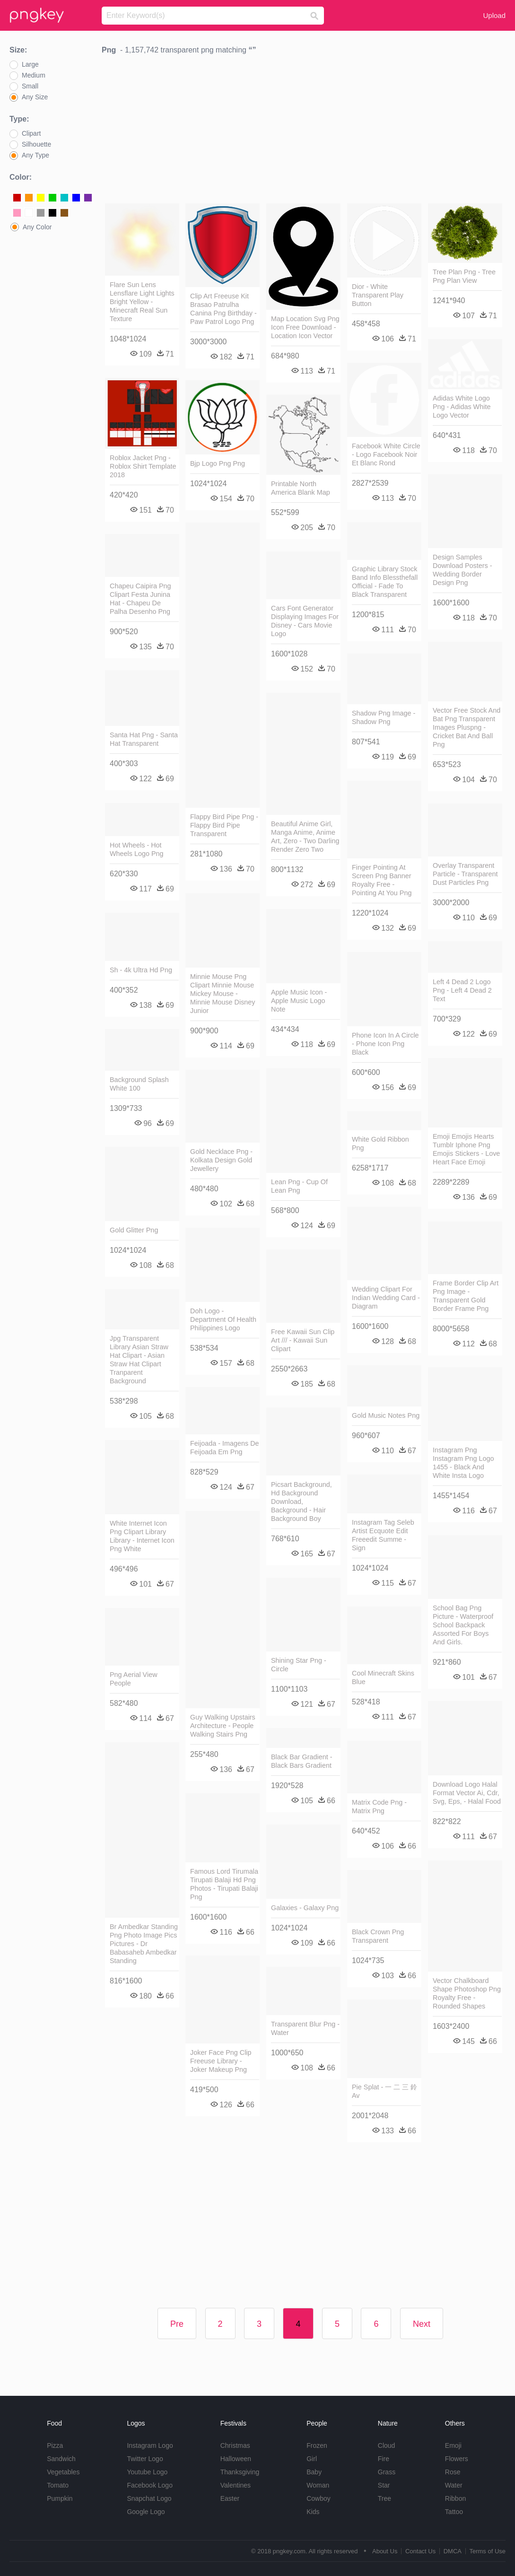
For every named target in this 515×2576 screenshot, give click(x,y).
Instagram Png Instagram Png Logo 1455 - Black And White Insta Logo (463, 1462)
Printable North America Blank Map (300, 488)
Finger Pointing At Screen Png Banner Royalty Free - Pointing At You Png (381, 880)
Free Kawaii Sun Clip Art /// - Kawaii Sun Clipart (302, 1340)
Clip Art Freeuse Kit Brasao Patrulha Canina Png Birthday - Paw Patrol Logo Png (223, 308)
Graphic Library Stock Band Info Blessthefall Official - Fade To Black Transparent (385, 581)
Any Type (35, 155)
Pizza (55, 2445)
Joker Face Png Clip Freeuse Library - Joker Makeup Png (221, 2061)
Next (421, 2324)
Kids (312, 2511)
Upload (494, 15)
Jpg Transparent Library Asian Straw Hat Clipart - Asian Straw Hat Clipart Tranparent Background (139, 1360)
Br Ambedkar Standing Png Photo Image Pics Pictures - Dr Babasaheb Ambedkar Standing (144, 1944)
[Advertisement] (304, 131)
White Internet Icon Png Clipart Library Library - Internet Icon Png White (142, 1536)
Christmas (235, 2445)
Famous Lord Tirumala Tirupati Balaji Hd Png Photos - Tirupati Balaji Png (224, 1884)
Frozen (316, 2445)
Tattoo (454, 2511)
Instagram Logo (150, 2445)
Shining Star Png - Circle (298, 1665)
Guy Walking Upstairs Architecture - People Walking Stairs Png (222, 1725)
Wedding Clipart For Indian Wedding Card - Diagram (386, 1297)
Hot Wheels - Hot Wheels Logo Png (137, 849)
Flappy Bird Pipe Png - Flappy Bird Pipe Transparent (224, 825)
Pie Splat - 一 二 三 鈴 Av (384, 2091)
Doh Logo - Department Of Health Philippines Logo (223, 1319)
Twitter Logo (145, 2458)
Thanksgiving (240, 2472)
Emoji (453, 2445)
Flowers (456, 2458)
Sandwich (61, 2458)
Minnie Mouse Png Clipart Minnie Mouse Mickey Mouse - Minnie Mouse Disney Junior (222, 993)
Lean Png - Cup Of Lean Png (299, 1186)
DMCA (453, 2551)
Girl (311, 2458)
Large (30, 64)
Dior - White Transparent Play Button (377, 295)
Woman (317, 2485)
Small (30, 86)
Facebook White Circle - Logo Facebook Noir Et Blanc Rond (386, 454)
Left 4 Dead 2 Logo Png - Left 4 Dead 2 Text (462, 990)
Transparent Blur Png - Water (305, 2028)
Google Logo (146, 2511)
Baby (314, 2472)
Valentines (235, 2485)
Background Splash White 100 (139, 1084)
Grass (386, 2472)
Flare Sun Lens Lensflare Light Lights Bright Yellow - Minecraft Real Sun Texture (142, 302)
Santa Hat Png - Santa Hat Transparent (144, 739)
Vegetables (63, 2472)
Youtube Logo (147, 2472)
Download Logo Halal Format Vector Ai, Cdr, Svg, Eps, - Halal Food (467, 1793)
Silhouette (36, 144)
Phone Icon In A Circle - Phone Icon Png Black (385, 1043)
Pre (176, 2324)
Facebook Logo (150, 2485)
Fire (383, 2458)
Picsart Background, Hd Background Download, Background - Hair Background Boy (301, 1501)
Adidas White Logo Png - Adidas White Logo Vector (461, 406)
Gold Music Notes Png (385, 1415)
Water (454, 2485)
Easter (229, 2498)
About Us (384, 2551)
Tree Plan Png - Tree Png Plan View (464, 276)
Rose (453, 2472)
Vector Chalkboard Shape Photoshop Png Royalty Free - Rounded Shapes (467, 1993)
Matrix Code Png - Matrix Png (379, 1807)
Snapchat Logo (149, 2498)
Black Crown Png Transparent (378, 1936)
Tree (384, 2498)
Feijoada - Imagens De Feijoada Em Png (224, 1448)
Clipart (31, 133)
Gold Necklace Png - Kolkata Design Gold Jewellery (221, 1160)
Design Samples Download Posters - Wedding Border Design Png (462, 569)
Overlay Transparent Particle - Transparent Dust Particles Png (465, 874)
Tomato (58, 2485)
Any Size (35, 97)
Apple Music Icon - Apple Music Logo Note (299, 1000)
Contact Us (420, 2551)
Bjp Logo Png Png (217, 463)
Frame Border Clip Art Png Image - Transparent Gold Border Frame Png (465, 1295)
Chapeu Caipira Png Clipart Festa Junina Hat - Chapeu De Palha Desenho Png (140, 598)
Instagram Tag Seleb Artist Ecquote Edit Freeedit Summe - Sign (383, 1535)
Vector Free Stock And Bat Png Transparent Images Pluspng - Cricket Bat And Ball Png (466, 727)
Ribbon (455, 2498)
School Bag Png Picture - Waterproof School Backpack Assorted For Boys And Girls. (463, 1625)
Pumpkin (59, 2498)
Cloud (386, 2445)
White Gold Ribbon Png (380, 1143)
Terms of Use (487, 2551)
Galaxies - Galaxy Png (305, 1908)
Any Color (37, 227)
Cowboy (318, 2498)
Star (384, 2485)
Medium (33, 75)
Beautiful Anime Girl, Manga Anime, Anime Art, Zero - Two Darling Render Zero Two (305, 836)
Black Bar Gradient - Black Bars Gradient (301, 1761)
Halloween (235, 2458)
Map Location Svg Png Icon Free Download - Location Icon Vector (305, 327)
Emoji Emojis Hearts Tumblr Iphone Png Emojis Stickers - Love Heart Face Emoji (466, 1149)
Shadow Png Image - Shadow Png (383, 717)
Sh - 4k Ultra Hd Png (141, 970)
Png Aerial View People (133, 1679)
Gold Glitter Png (134, 1230)
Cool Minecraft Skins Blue (383, 1677)
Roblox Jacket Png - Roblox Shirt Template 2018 (143, 466)
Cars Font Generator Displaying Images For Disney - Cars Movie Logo (305, 620)
